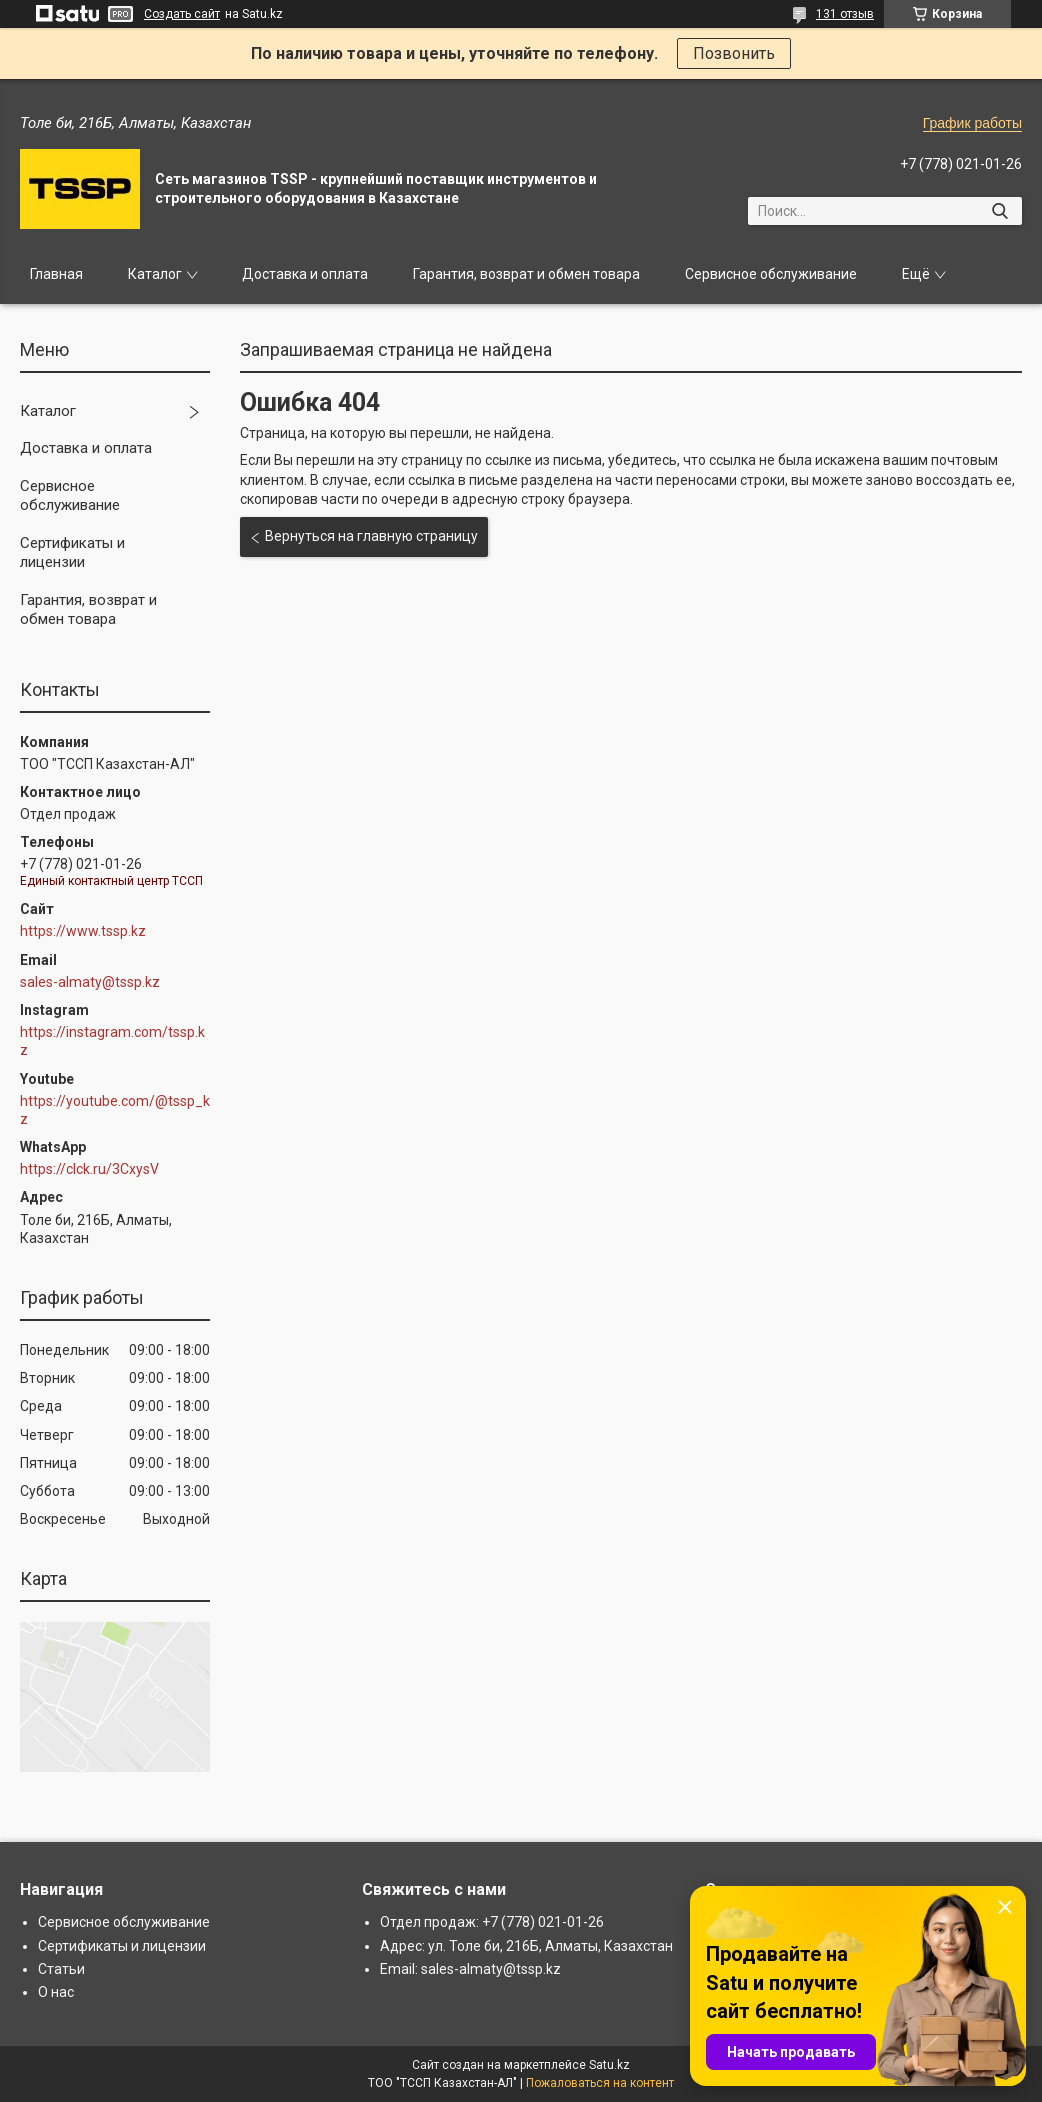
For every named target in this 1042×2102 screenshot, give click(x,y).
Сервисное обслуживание (771, 274)
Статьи (61, 1969)
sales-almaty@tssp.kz (90, 982)
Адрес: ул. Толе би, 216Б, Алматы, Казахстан (526, 1946)
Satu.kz (609, 2065)
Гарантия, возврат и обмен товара (526, 274)
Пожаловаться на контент (600, 2083)
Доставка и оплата (305, 274)
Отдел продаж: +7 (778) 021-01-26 (492, 1922)
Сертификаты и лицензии (72, 553)
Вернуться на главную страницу (371, 536)
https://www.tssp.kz (83, 931)
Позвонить (734, 53)
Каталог (155, 274)
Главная (56, 274)
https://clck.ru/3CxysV (89, 1169)
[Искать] (999, 211)
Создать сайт (182, 14)
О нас (56, 1992)
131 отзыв (845, 14)
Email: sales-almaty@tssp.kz (470, 1969)
